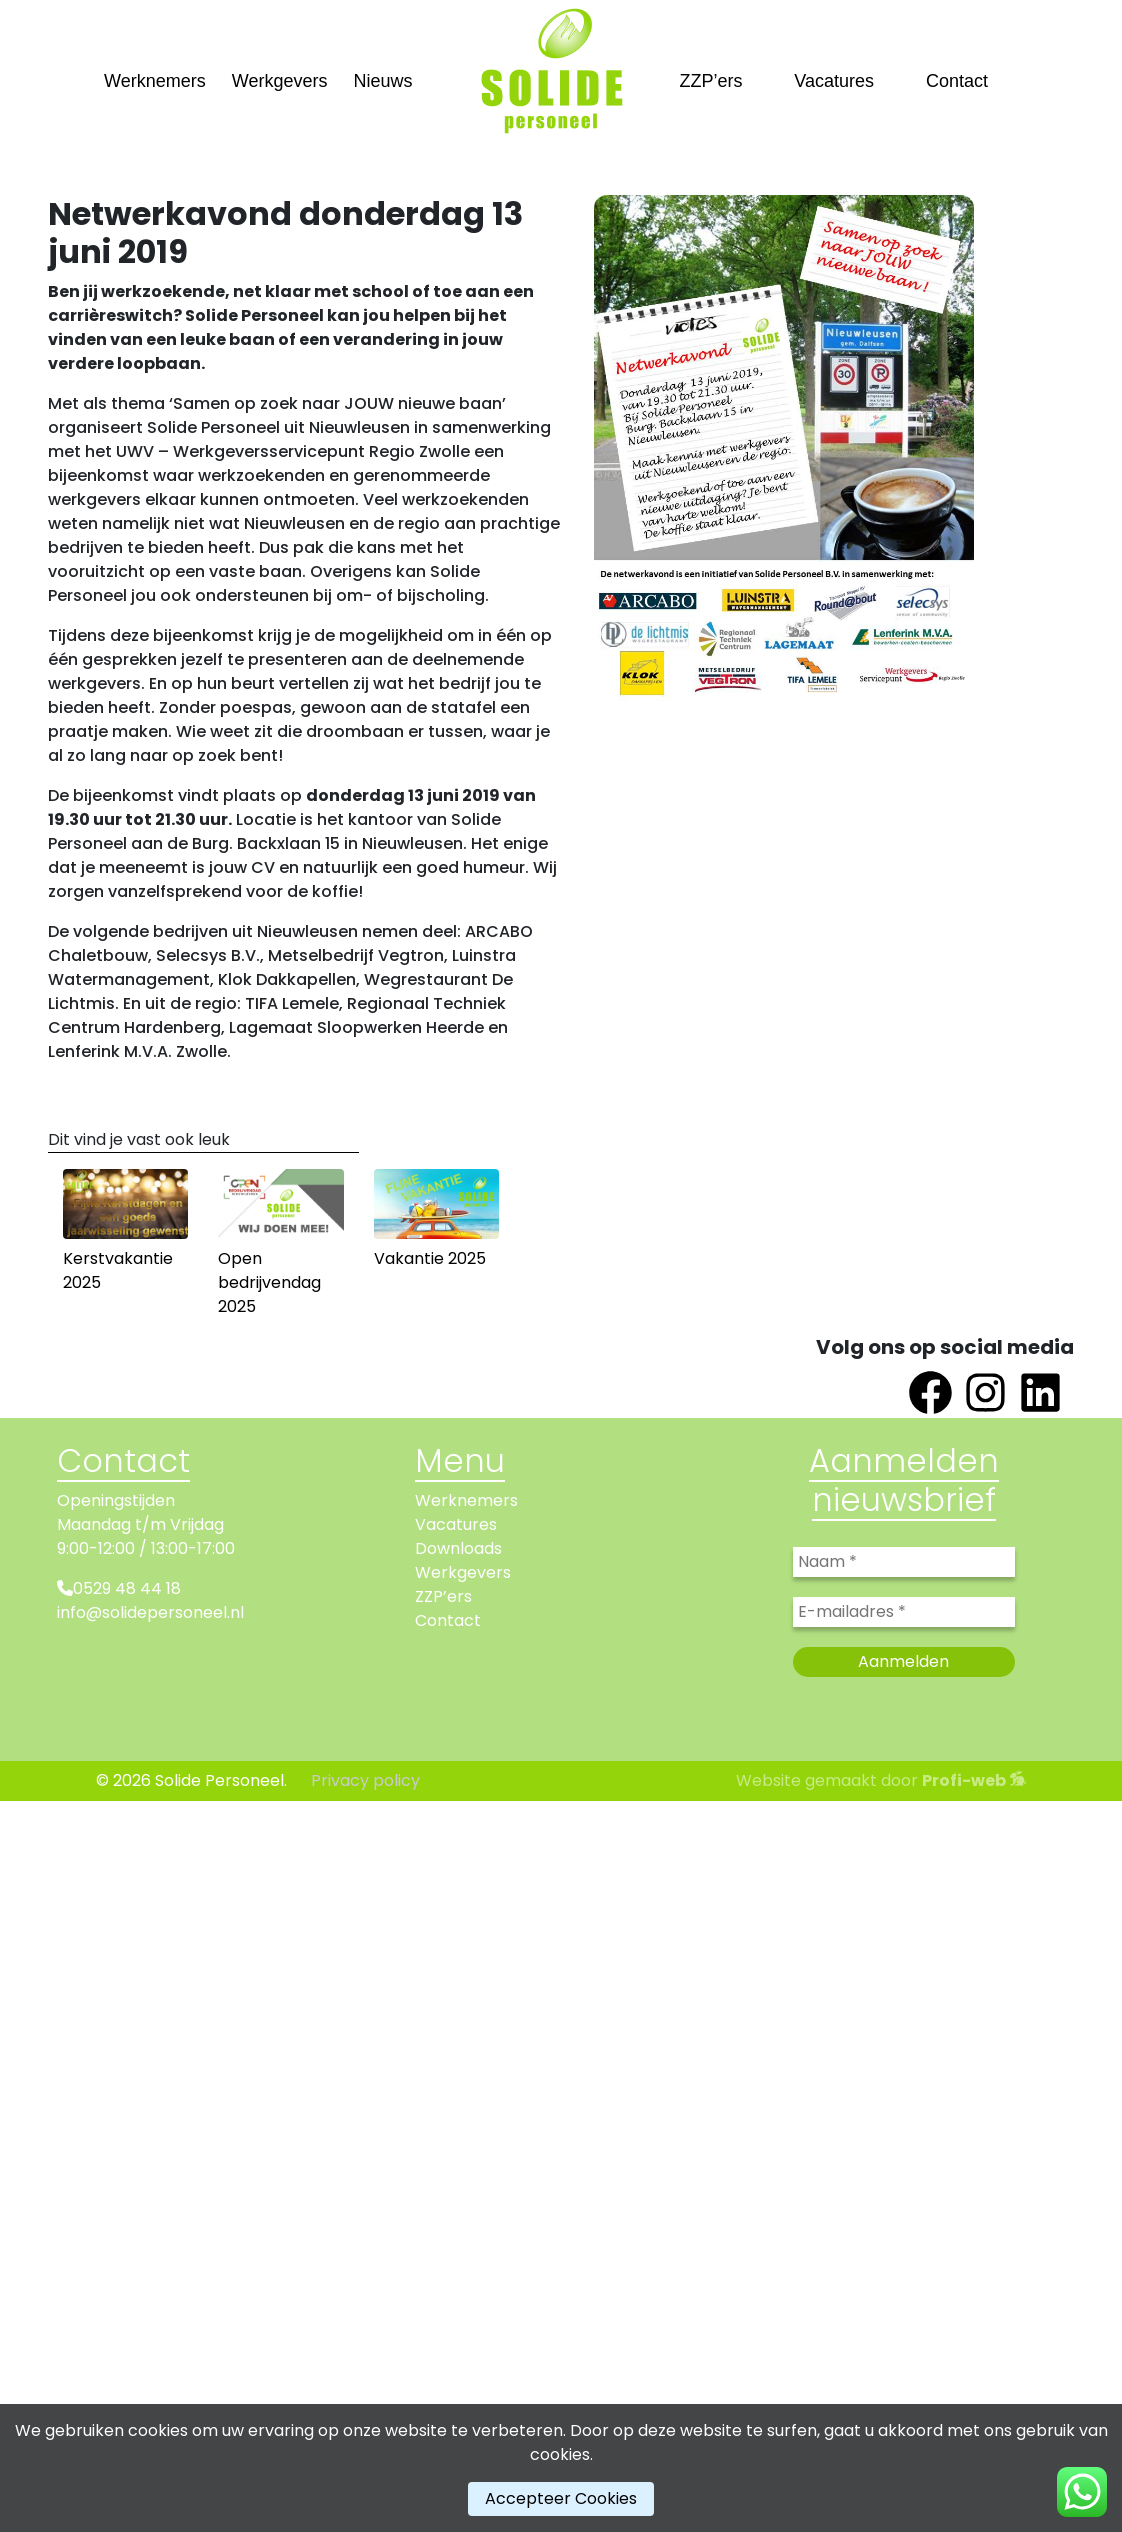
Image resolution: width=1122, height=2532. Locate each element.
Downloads (458, 1548)
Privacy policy (365, 1780)
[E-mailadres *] (904, 1612)
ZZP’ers (711, 81)
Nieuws (382, 81)
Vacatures (834, 81)
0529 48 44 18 (127, 1588)
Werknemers (155, 81)
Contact (957, 81)
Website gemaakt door (881, 1780)
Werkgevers (280, 81)
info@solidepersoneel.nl (150, 1612)
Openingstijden (116, 1500)
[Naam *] (904, 1562)
